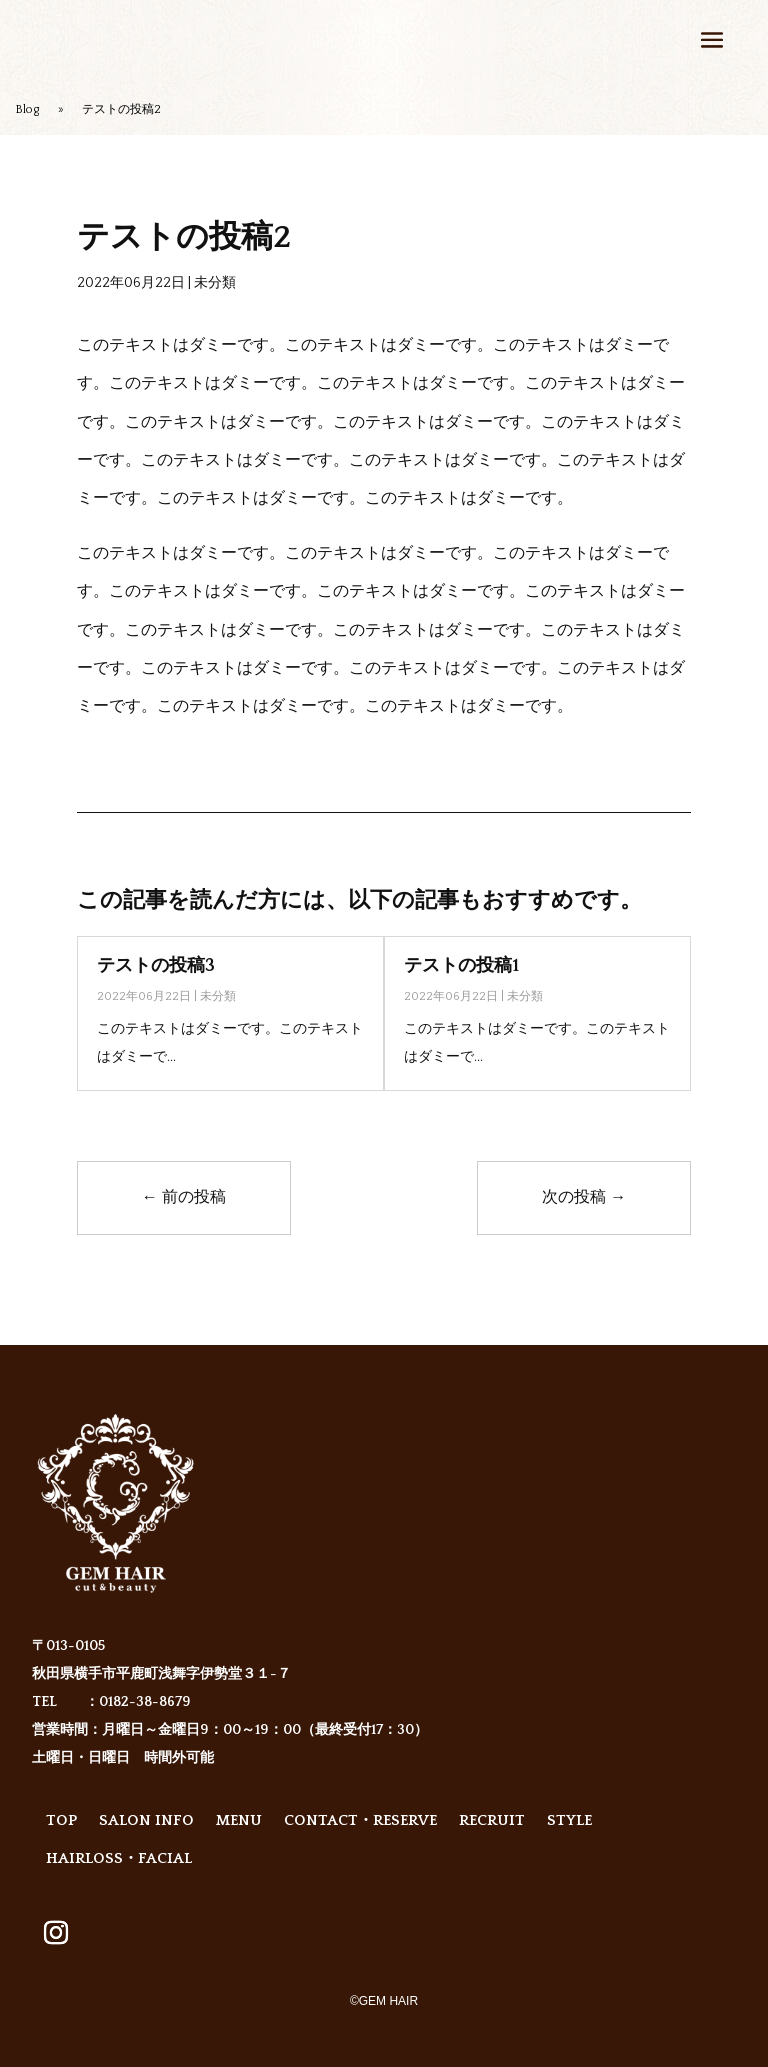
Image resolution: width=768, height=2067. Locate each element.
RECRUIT (492, 1820)
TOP (61, 1820)
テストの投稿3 (156, 966)
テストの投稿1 (461, 966)
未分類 (215, 283)
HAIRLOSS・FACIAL (119, 1858)
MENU (239, 1820)
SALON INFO (146, 1820)
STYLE (569, 1820)
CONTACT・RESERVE (360, 1820)
